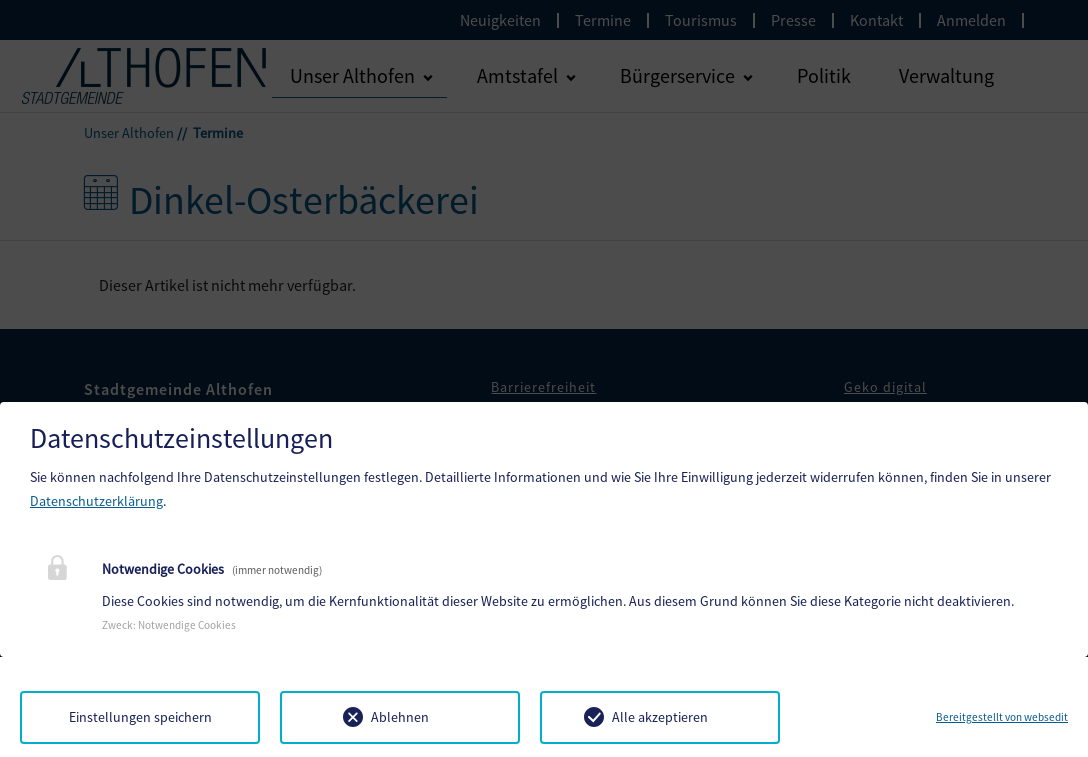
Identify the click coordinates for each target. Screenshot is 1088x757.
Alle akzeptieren (660, 717)
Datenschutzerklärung (96, 501)
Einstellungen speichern (140, 717)
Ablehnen (400, 717)
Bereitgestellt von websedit (1002, 717)
